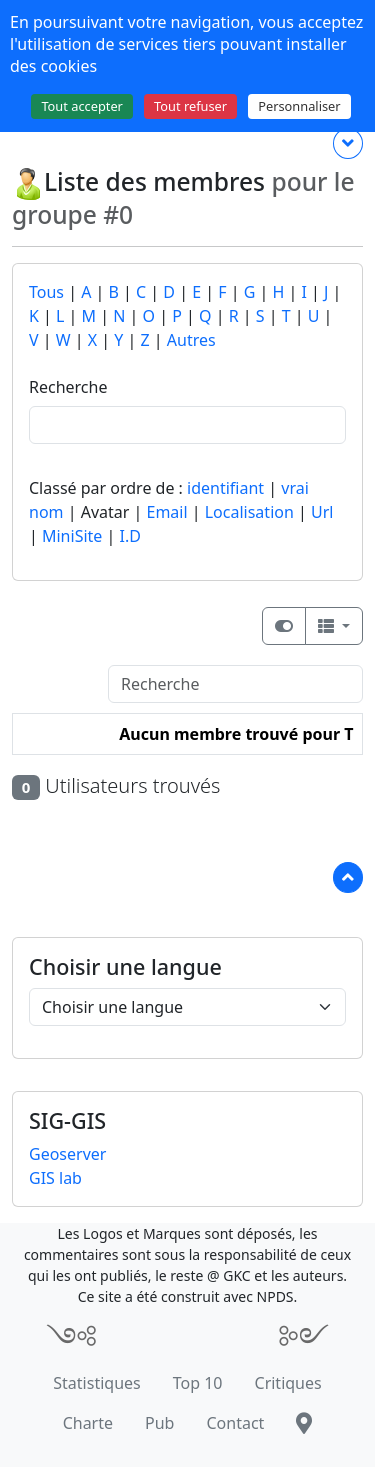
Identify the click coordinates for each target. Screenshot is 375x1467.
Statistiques (96, 1383)
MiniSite (72, 536)
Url (322, 512)
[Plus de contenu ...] (348, 143)
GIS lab (55, 1178)
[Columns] (334, 626)
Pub (159, 1423)
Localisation (249, 512)
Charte (88, 1423)
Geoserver (67, 1154)
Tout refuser (190, 106)
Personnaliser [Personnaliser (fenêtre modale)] (299, 106)
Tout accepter (82, 106)
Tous (46, 292)
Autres (191, 340)
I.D (130, 536)
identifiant (225, 488)
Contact (235, 1423)
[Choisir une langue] (187, 1007)
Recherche (68, 387)
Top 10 (198, 1383)
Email (167, 512)
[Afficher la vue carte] (284, 626)
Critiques (288, 1383)
